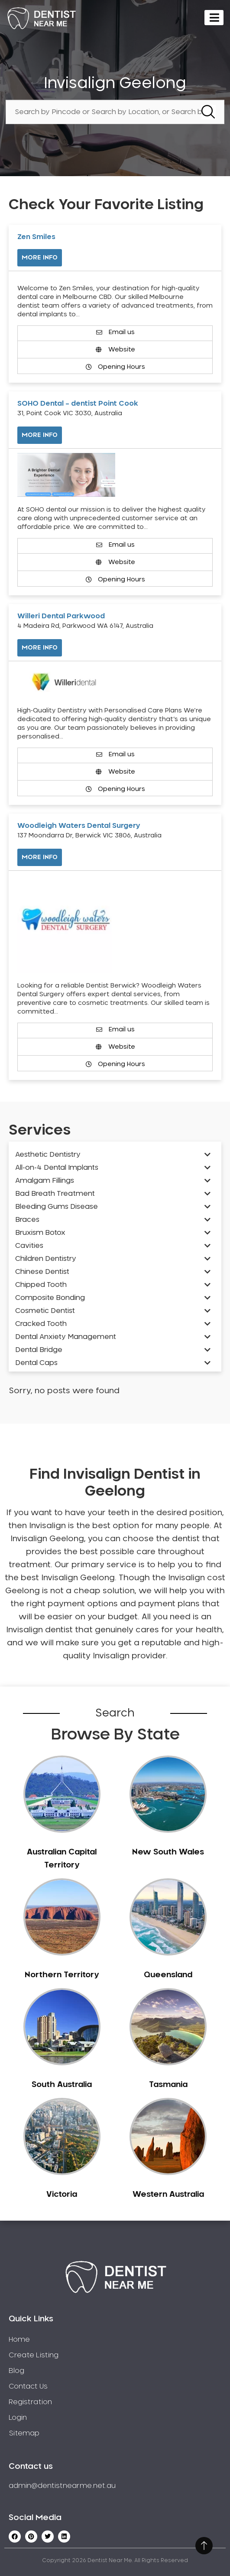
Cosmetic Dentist (45, 1310)
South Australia (62, 2085)
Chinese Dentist (42, 1271)
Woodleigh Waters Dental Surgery (78, 825)
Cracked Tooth (41, 1323)
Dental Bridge (38, 1349)
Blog (16, 2370)
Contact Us (28, 2386)
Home (19, 2339)
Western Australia (168, 2195)
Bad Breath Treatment (55, 1193)
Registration (30, 2402)
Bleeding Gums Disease (56, 1206)
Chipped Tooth (41, 1284)
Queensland (168, 1975)
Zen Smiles (36, 236)
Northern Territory (62, 1975)
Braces (27, 1219)
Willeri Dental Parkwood (61, 616)
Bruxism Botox (40, 1232)
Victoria (61, 2195)
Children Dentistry (45, 1258)
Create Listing (33, 2355)
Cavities (29, 1245)
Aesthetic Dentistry (48, 1154)
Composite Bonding (50, 1297)
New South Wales (168, 1852)
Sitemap (24, 2433)
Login (18, 2417)
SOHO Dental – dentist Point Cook (77, 403)
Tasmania (168, 2085)
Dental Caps (36, 1362)
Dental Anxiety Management (65, 1336)
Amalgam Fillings (44, 1180)
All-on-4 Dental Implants (56, 1167)
